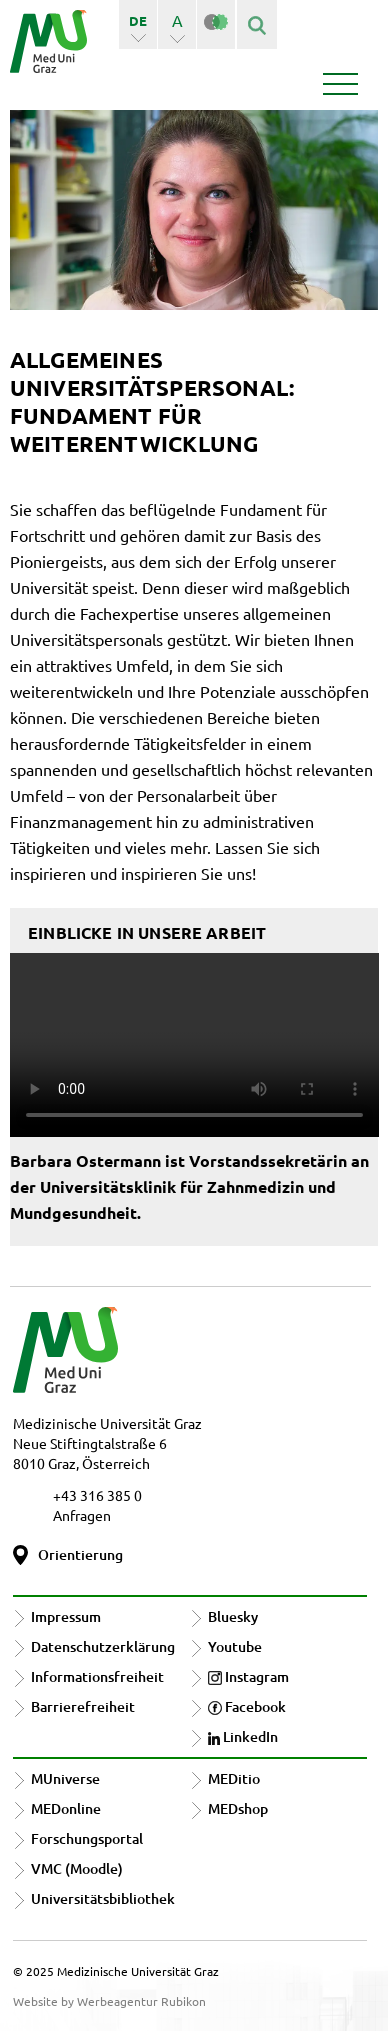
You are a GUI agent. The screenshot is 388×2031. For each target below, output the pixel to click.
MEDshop (238, 1808)
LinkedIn (243, 1736)
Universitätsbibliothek (103, 1898)
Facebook (247, 1706)
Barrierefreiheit (83, 1706)
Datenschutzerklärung (103, 1646)
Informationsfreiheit (97, 1676)
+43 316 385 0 (97, 1495)
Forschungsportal (87, 1838)
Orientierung (80, 1554)
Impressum (66, 1616)
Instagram (248, 1676)
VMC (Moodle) (77, 1868)
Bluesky (233, 1616)
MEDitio (234, 1778)
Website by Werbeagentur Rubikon (109, 2001)
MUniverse (65, 1778)
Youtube (235, 1646)
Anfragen (82, 1515)
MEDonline (66, 1808)
